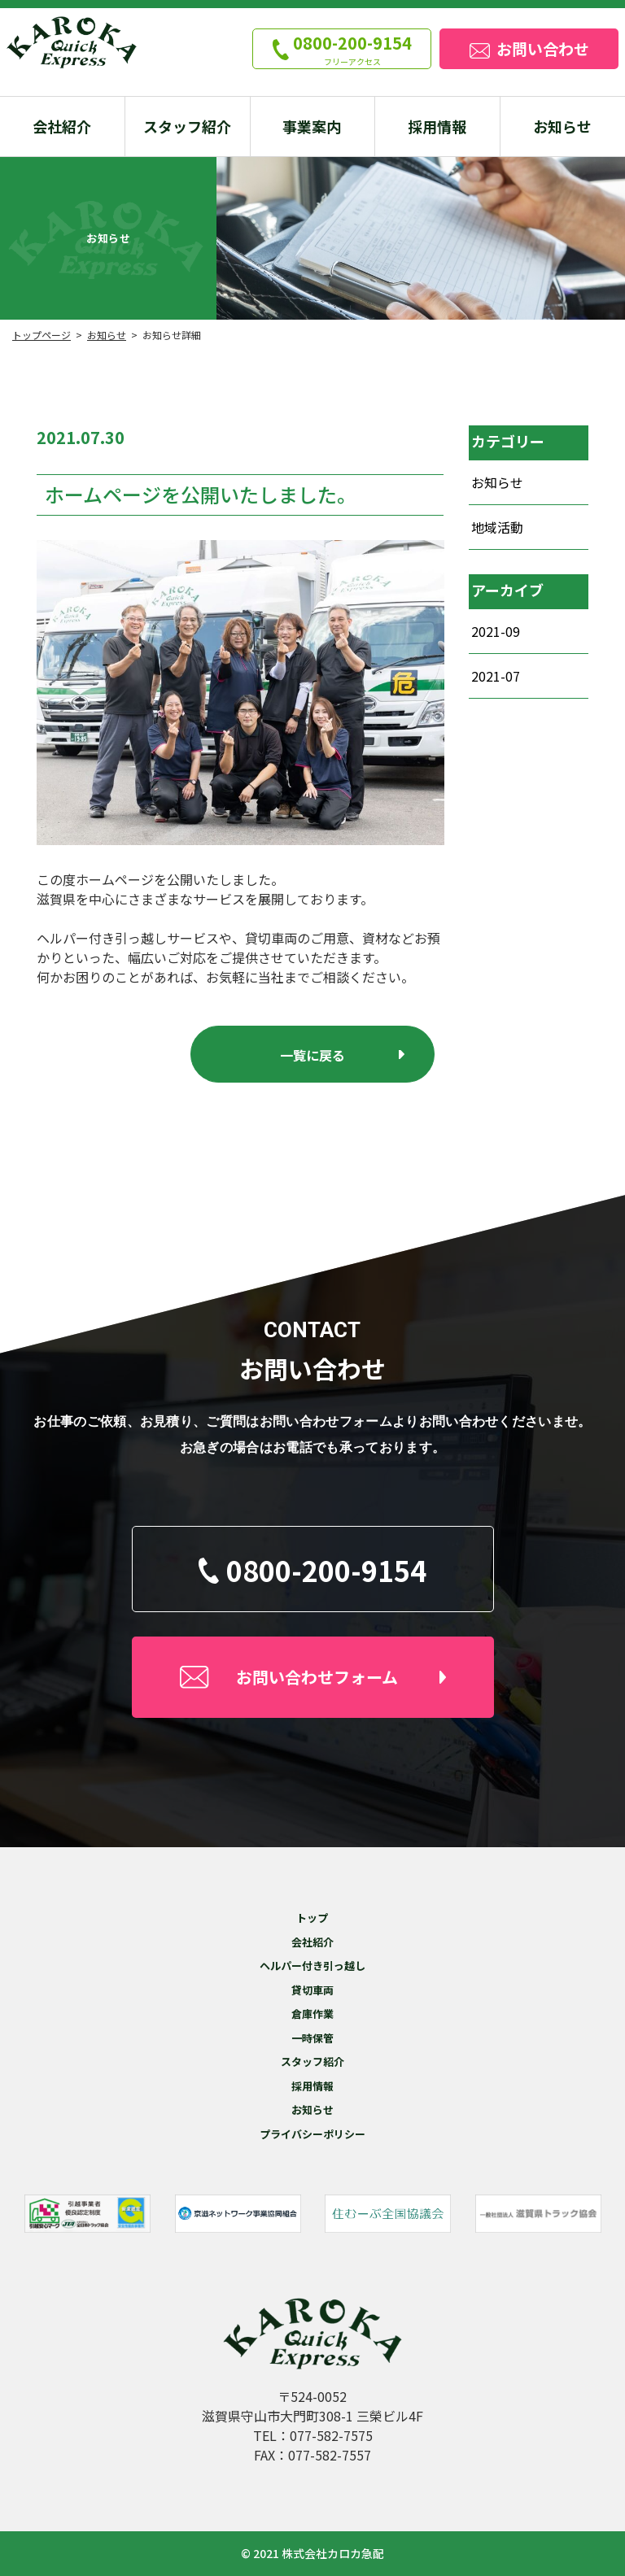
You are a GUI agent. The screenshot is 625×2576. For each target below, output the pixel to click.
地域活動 (497, 527)
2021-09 (495, 631)
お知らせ (497, 482)
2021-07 (495, 676)
